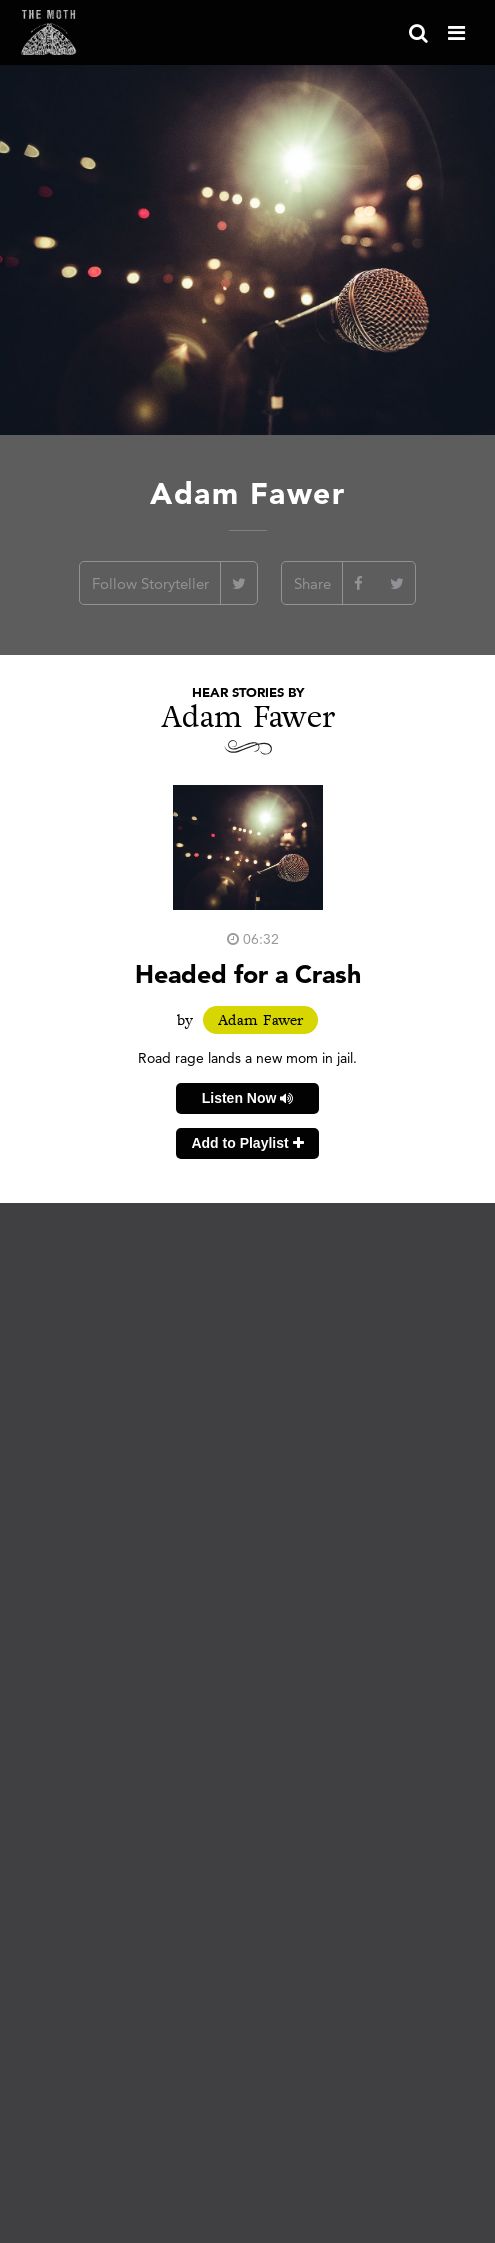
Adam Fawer (260, 1020)
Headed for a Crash (248, 973)
